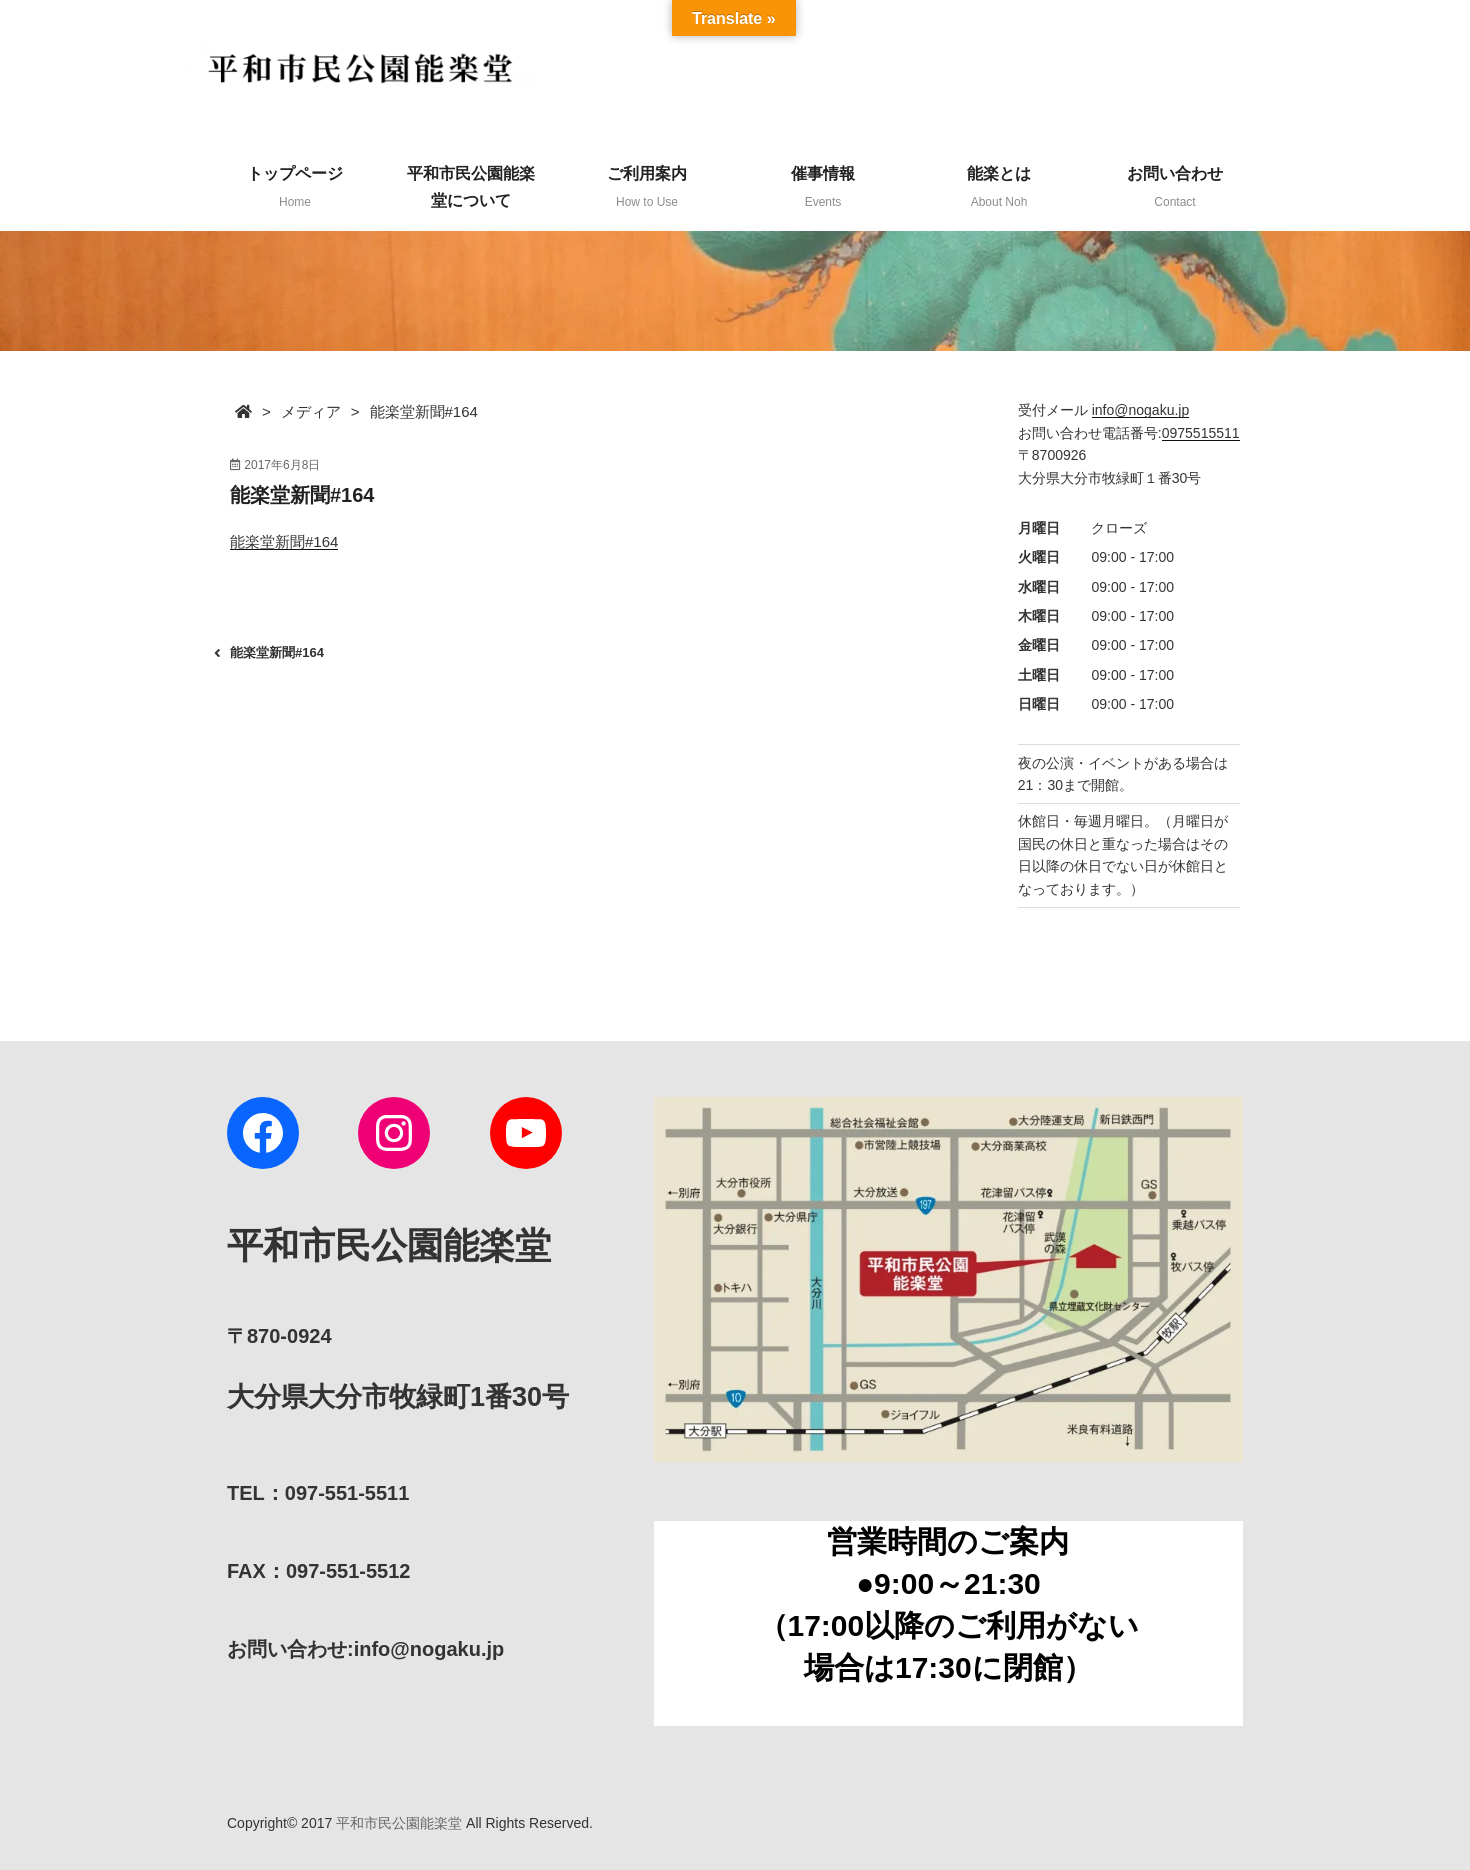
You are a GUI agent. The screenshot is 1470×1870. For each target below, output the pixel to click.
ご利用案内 (647, 187)
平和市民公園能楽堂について (471, 187)
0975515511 (1201, 433)
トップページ (295, 187)
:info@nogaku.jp (365, 1649)
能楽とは (999, 187)
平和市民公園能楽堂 (399, 1823)
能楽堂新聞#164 (284, 541)
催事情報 (823, 187)
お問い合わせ (1175, 187)
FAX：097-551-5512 (318, 1571)
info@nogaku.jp (1141, 410)
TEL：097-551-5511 (318, 1493)
